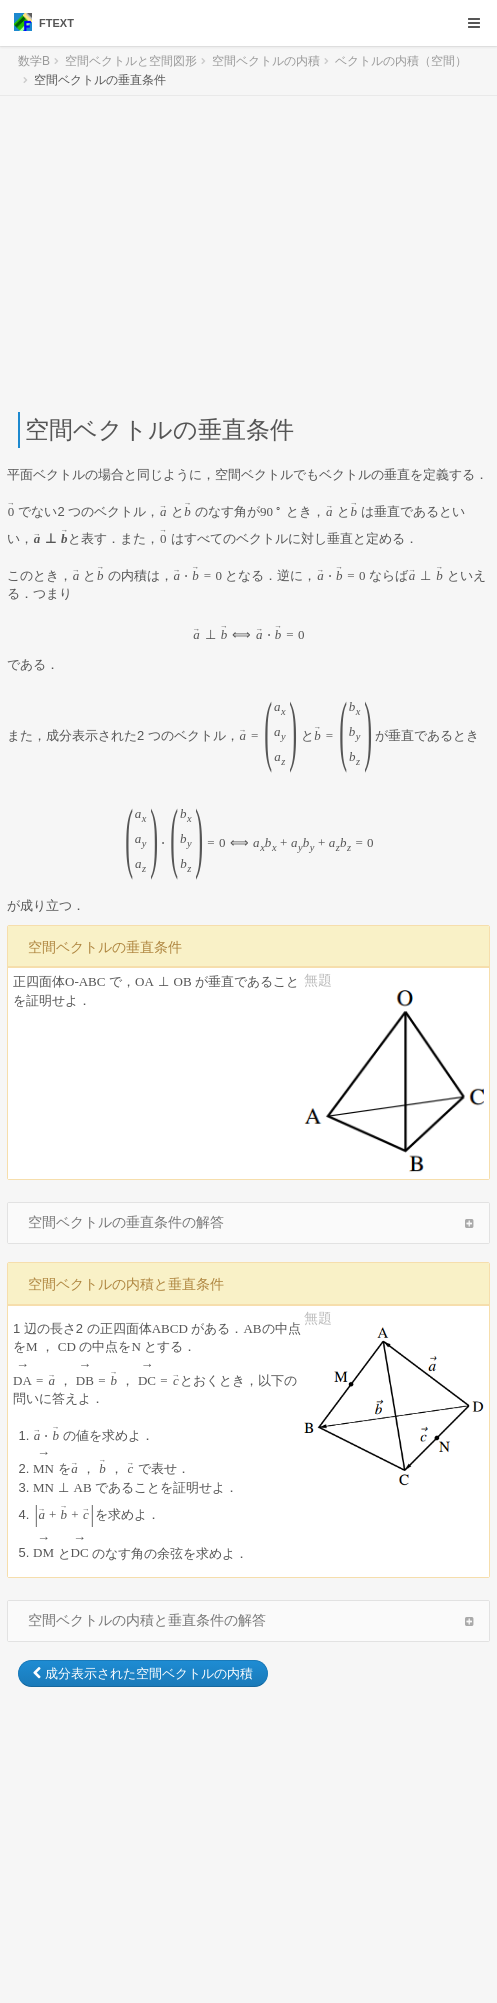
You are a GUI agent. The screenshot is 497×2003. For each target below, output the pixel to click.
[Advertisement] (248, 254)
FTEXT (44, 22)
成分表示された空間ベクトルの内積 (143, 1673)
